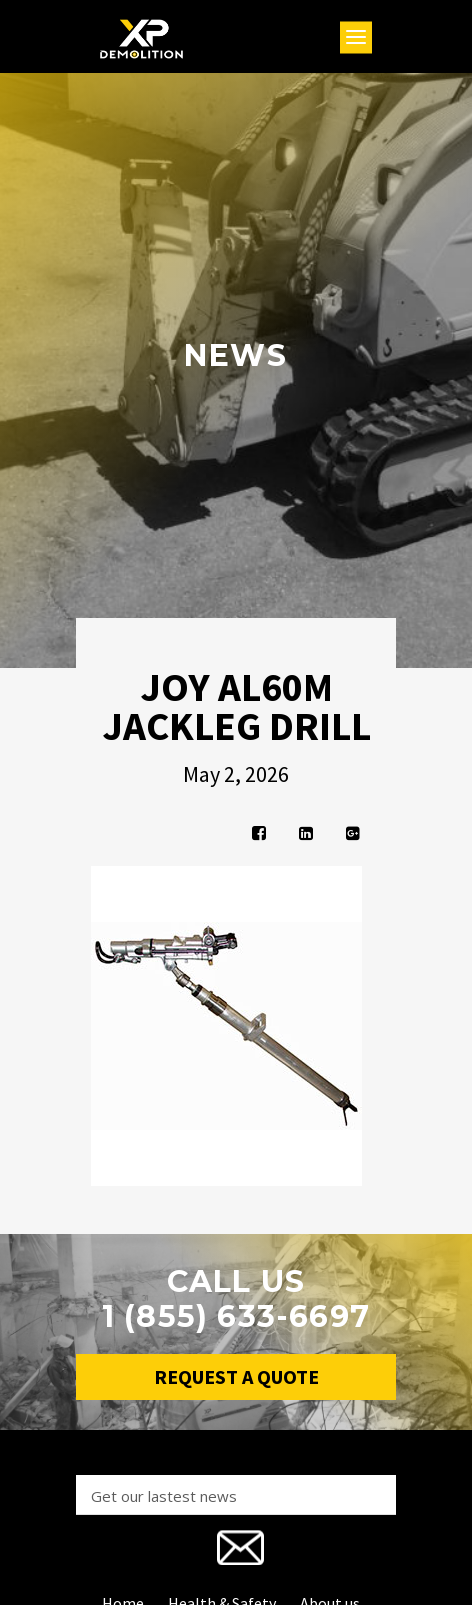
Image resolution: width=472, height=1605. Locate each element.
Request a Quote (236, 1376)
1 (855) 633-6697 (236, 1316)
